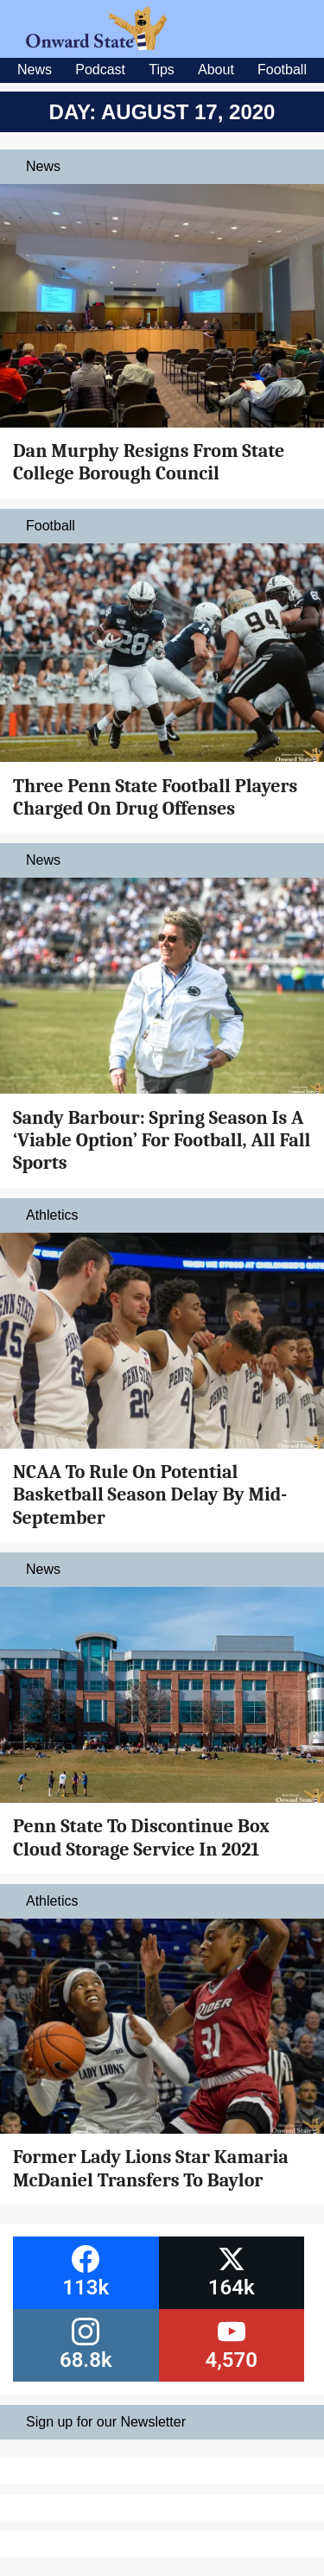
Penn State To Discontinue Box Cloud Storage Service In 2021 (141, 1837)
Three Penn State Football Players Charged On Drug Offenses (155, 797)
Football (282, 69)
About (216, 69)
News (34, 69)
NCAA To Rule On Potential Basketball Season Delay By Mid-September (150, 1495)
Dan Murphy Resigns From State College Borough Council (148, 462)
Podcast (100, 69)
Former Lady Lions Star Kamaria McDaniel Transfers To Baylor (151, 2168)
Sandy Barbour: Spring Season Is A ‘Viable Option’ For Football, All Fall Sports (161, 1141)
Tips (162, 69)
